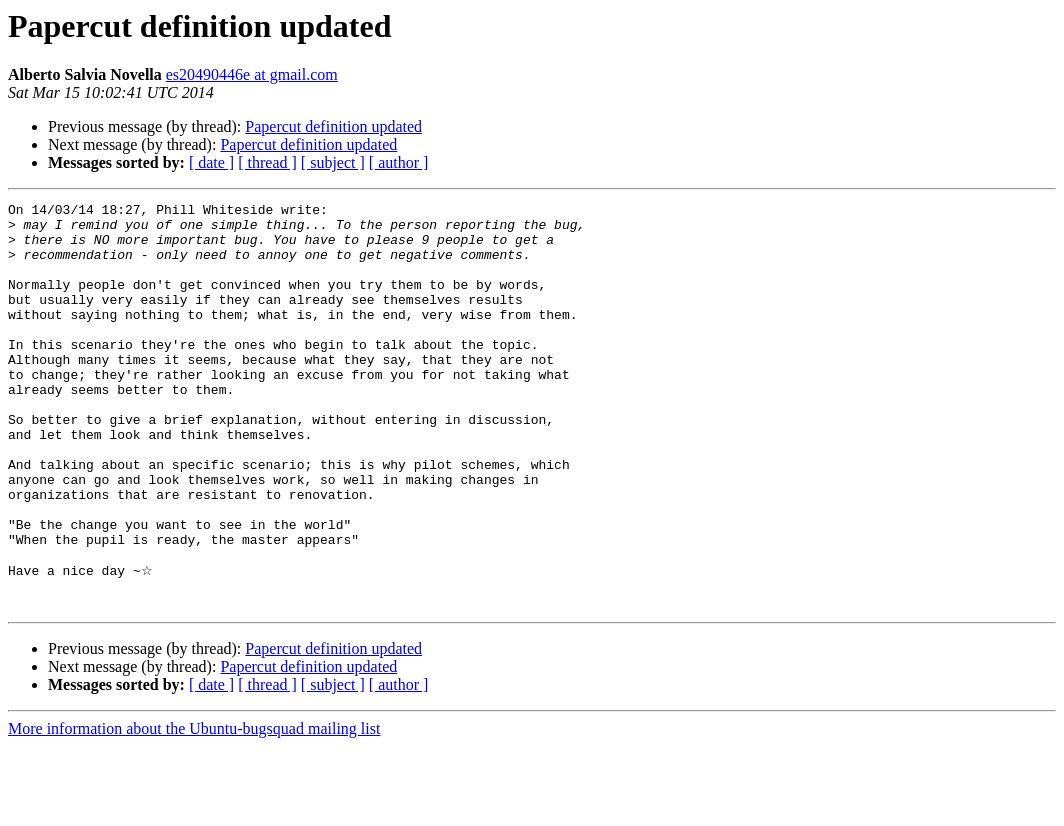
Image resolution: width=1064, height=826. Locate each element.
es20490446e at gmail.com (252, 74)
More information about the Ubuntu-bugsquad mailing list (194, 808)
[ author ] (399, 162)
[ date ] (211, 162)
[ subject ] (333, 162)
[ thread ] (267, 162)
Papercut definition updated (333, 126)
